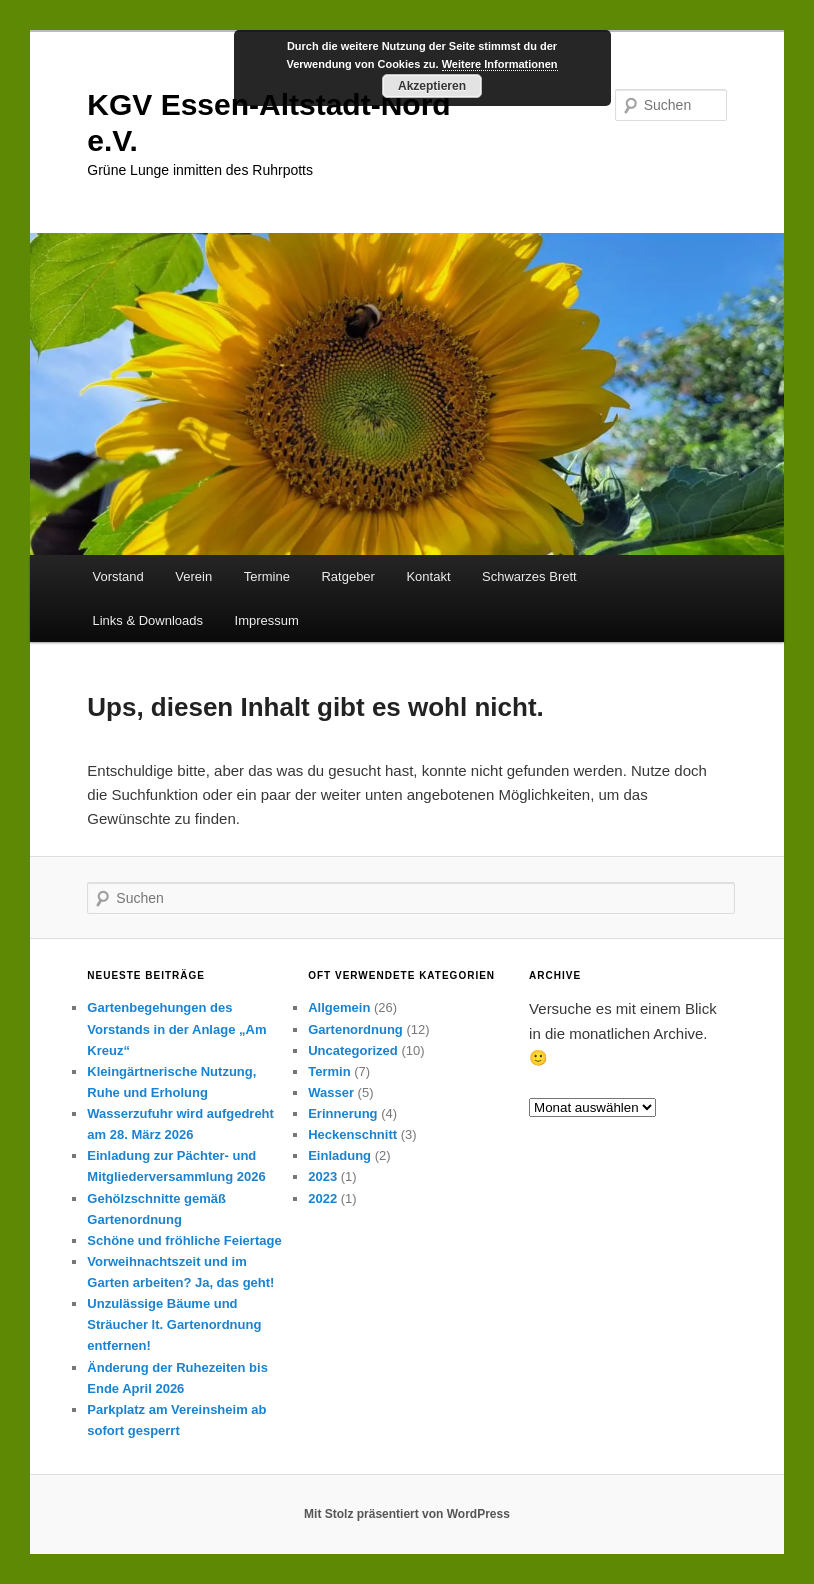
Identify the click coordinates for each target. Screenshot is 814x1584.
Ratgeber (347, 576)
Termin (329, 1071)
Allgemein (339, 1007)
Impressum (267, 620)
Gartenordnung (355, 1029)
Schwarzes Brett (529, 576)
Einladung (339, 1155)
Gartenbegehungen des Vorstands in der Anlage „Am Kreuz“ (176, 1028)
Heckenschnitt (352, 1134)
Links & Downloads (147, 620)
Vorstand (117, 576)
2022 (322, 1198)
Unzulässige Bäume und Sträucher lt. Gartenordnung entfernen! (174, 1324)
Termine (267, 576)
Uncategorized (353, 1050)
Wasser (331, 1092)
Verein (193, 576)
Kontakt (428, 576)
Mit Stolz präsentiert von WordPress (407, 1514)
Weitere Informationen (500, 64)
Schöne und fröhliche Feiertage (184, 1240)
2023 (322, 1176)
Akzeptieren (432, 86)
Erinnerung (342, 1113)
